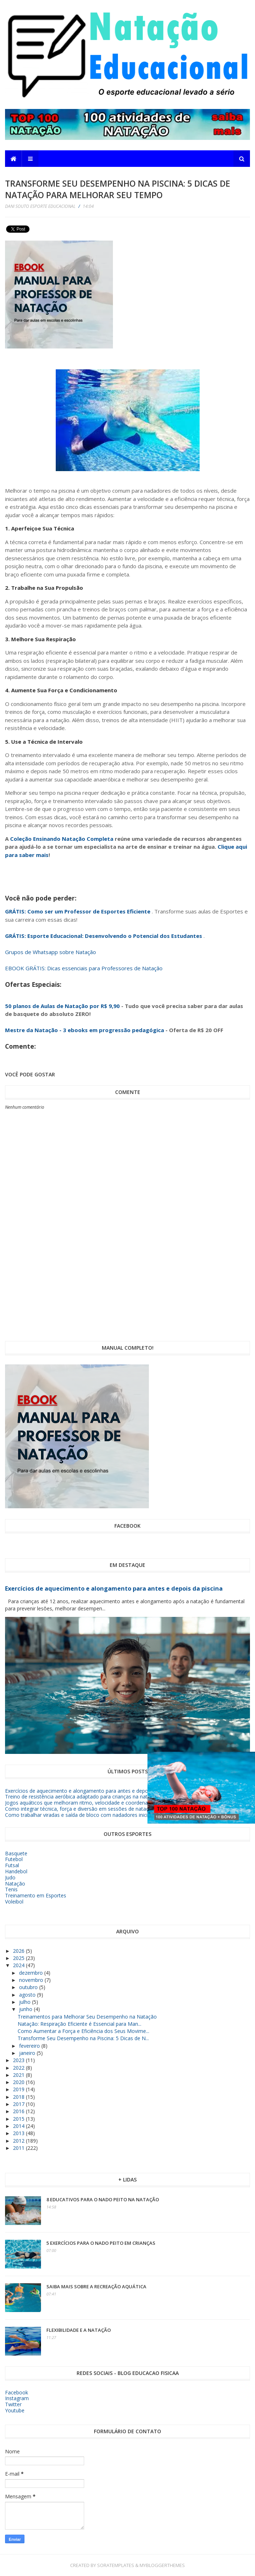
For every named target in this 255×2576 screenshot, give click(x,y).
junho (26, 2009)
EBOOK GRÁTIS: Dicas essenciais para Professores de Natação (84, 968)
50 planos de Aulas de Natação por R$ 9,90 (62, 1005)
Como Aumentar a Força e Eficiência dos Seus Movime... (83, 2031)
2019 (19, 2089)
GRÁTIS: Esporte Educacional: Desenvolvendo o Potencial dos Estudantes (104, 935)
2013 (19, 2133)
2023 (19, 2060)
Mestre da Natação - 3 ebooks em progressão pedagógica (84, 1030)
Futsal (12, 1865)
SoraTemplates (115, 2565)
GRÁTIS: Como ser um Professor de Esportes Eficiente (78, 911)
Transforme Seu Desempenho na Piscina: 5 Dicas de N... (83, 2038)
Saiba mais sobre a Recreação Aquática (96, 2286)
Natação (15, 1883)
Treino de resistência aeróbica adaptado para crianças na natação (82, 1796)
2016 (19, 2111)
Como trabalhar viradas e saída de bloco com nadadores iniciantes (82, 1814)
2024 (19, 1965)
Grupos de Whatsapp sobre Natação (50, 952)
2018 (19, 2096)
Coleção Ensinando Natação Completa (61, 838)
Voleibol (14, 1901)
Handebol (16, 1871)
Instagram (17, 2398)
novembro (32, 1980)
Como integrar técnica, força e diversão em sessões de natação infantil (88, 1808)
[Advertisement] (198, 285)
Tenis (11, 1889)
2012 (19, 2140)
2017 (19, 2104)
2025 (19, 1958)
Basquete (16, 1853)
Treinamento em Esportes (35, 1895)
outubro (29, 1987)
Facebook (16, 2392)
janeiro (28, 2053)
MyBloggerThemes (162, 2565)
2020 (19, 2082)
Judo (10, 1877)
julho (25, 2001)
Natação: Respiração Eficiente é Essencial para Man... (79, 2023)
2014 (19, 2126)
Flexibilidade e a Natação (78, 2330)
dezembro (31, 1972)
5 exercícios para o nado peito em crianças (100, 2243)
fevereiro (30, 2045)
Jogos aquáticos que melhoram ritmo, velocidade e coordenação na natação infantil (103, 1802)
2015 (19, 2118)
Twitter (13, 2404)
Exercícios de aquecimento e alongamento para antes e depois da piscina (114, 1588)
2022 (19, 2067)
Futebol (14, 1859)
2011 (19, 2147)
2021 (19, 2074)
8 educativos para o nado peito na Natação (102, 2199)
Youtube (14, 2410)
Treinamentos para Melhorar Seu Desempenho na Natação (87, 2016)
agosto (28, 1994)
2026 (19, 1950)
